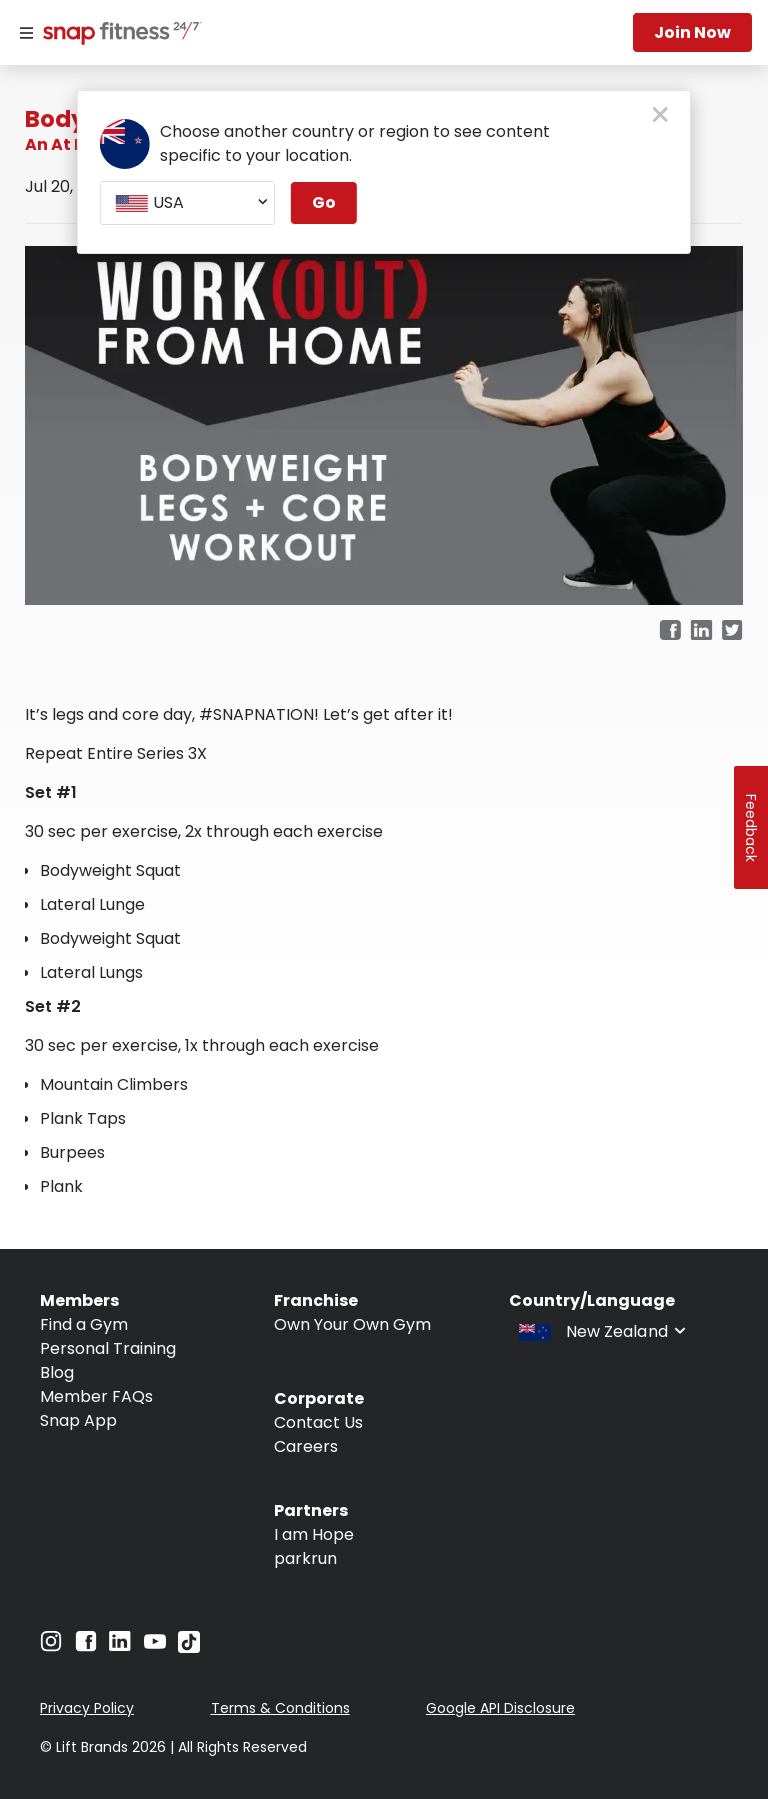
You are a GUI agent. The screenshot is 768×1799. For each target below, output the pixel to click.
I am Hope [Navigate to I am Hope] (314, 1534)
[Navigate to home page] (118, 35)
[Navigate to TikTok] (189, 1647)
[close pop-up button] (660, 116)
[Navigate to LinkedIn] (120, 1645)
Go (324, 202)
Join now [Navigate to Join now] (692, 32)
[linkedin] (701, 631)
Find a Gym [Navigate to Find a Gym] (84, 1324)
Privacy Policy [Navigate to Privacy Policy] (87, 1708)
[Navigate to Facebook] (86, 1646)
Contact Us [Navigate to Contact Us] (318, 1422)
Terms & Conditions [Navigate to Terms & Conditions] (280, 1708)
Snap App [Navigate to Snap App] (78, 1420)
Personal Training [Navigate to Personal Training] (108, 1348)
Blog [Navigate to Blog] (57, 1372)
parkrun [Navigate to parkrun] (305, 1558)
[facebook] (670, 631)
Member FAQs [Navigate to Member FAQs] (96, 1396)
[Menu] (26, 33)
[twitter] (732, 631)
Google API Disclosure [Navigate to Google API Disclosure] (500, 1708)
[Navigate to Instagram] (51, 1646)
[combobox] (187, 203)
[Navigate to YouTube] (155, 1646)
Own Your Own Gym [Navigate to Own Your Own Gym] (352, 1324)
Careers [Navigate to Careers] (306, 1446)
